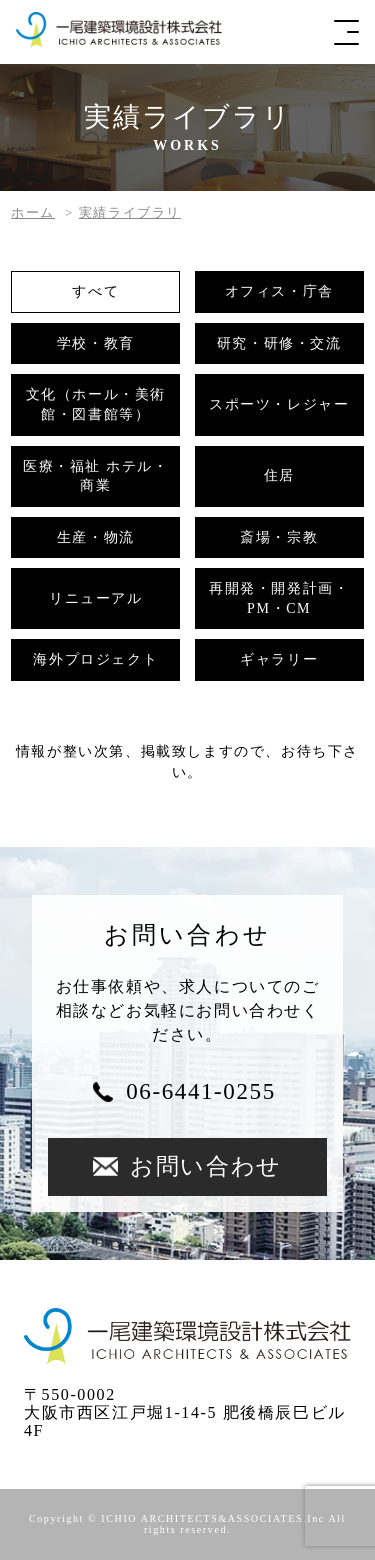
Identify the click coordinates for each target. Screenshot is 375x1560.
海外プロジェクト (95, 659)
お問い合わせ (187, 1166)
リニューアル (96, 598)
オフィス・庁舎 (279, 291)
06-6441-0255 (201, 1091)
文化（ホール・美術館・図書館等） (96, 404)
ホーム (33, 212)
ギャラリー (279, 659)
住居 (279, 475)
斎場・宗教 (279, 537)
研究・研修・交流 (279, 343)
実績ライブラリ (130, 212)
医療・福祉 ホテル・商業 (96, 476)
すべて (95, 291)
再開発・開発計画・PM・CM (279, 598)
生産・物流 (96, 537)
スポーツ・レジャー (279, 404)
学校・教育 (96, 343)
